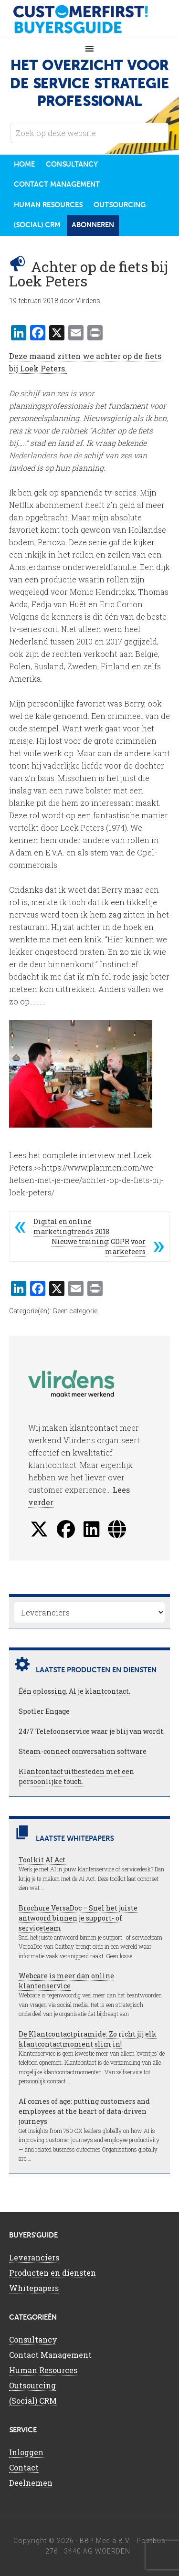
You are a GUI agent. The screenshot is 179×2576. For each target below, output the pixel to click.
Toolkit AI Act (42, 1859)
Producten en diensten (52, 2273)
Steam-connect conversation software (83, 1751)
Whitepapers (34, 2288)
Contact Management (50, 2355)
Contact (24, 2467)
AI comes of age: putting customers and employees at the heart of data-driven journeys (84, 2111)
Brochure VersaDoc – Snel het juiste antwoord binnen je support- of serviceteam (78, 1917)
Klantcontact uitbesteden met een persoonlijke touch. (76, 1776)
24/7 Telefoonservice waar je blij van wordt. (92, 1731)
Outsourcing (32, 2385)
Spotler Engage (44, 1711)
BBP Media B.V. (105, 2540)
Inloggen (26, 2452)
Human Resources (43, 2370)
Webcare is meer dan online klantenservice (66, 1980)
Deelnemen (31, 2483)
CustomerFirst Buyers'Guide (89, 19)
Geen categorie (75, 1311)
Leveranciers (34, 2257)
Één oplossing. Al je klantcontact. (74, 1691)
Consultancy (33, 2339)
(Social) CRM (33, 2401)
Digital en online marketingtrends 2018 (71, 1226)
